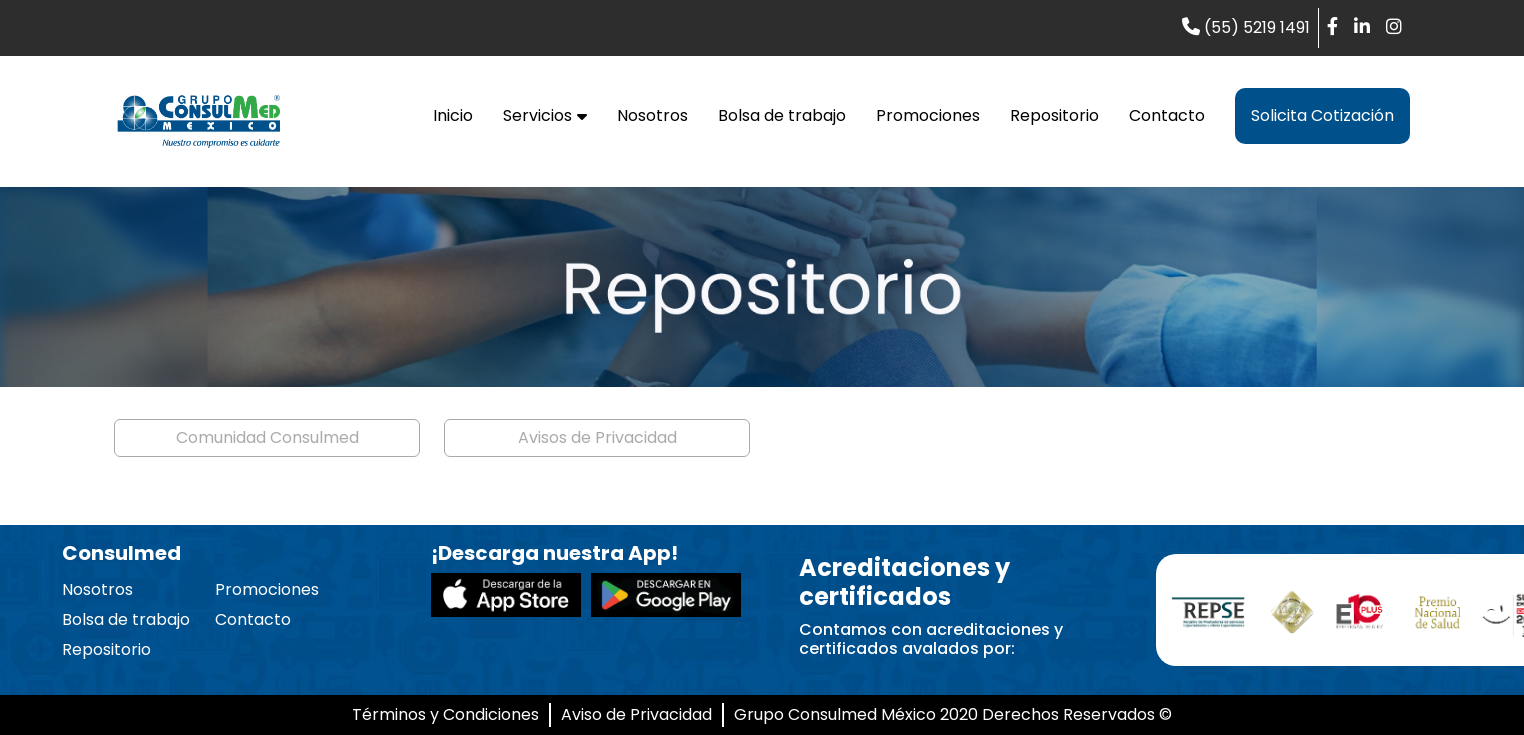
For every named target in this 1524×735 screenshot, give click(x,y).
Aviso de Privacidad (636, 714)
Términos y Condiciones (445, 714)
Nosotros (652, 115)
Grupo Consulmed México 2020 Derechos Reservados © (953, 714)
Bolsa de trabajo (782, 115)
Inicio (453, 115)
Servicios (545, 115)
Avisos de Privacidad (597, 437)
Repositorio (1054, 115)
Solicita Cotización (1322, 115)
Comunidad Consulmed (267, 437)
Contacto (1167, 115)
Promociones (928, 115)
